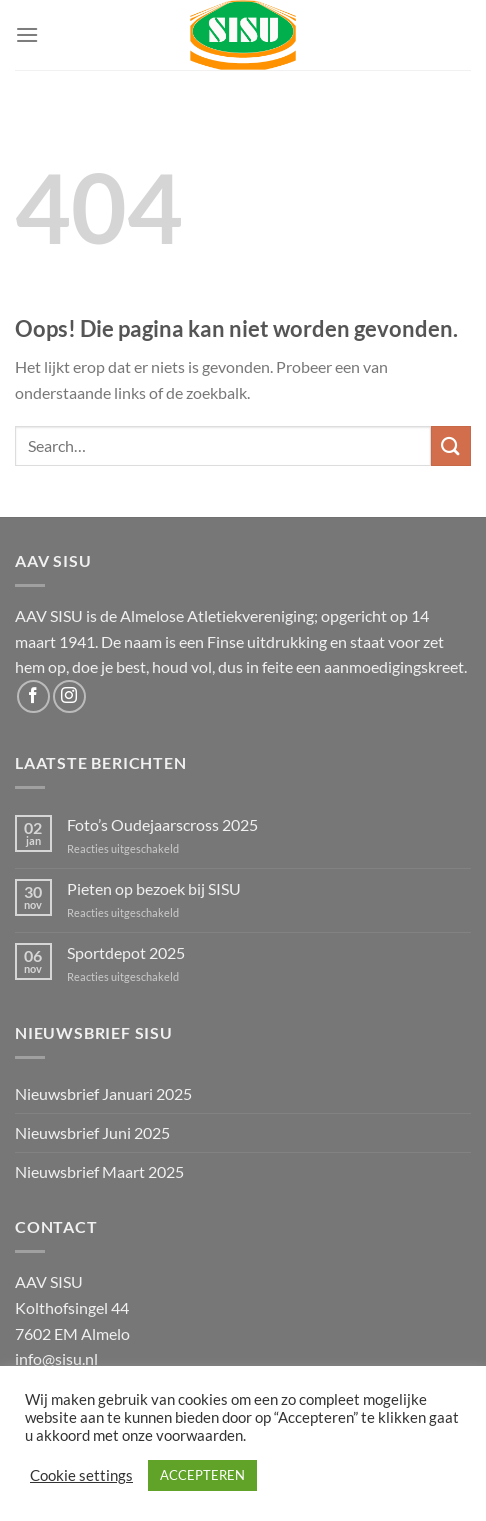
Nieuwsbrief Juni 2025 (92, 1132)
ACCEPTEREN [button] (202, 1475)
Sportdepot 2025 (126, 952)
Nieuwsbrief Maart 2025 (99, 1171)
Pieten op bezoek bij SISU (154, 888)
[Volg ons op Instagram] (69, 696)
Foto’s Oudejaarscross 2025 (162, 824)
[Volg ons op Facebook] (33, 696)
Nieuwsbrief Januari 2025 (103, 1093)
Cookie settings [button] (81, 1475)
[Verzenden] (451, 445)
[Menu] (27, 34)
